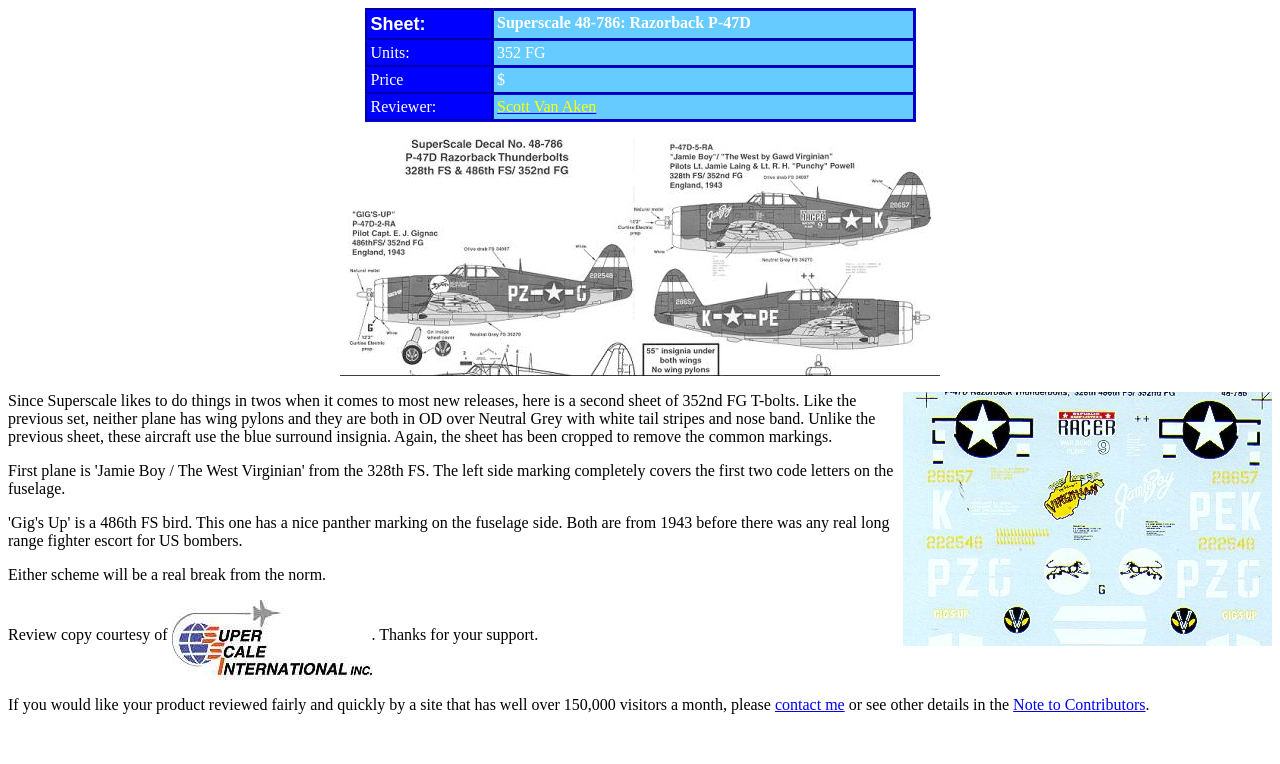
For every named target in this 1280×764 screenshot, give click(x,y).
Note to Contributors (1079, 704)
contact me (810, 704)
